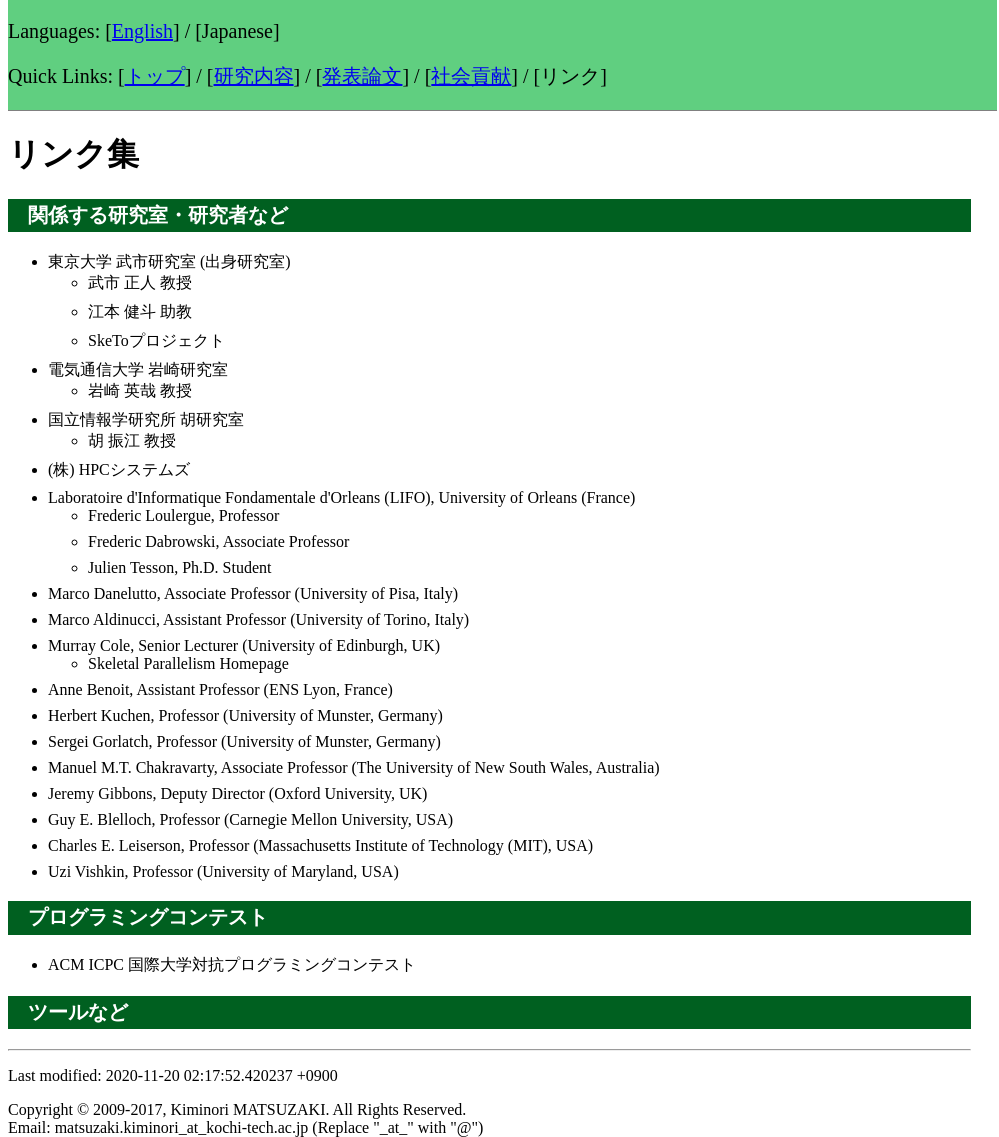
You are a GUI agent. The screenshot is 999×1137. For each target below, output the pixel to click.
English (142, 31)
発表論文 (362, 76)
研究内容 (254, 76)
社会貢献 (471, 76)
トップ (155, 76)
